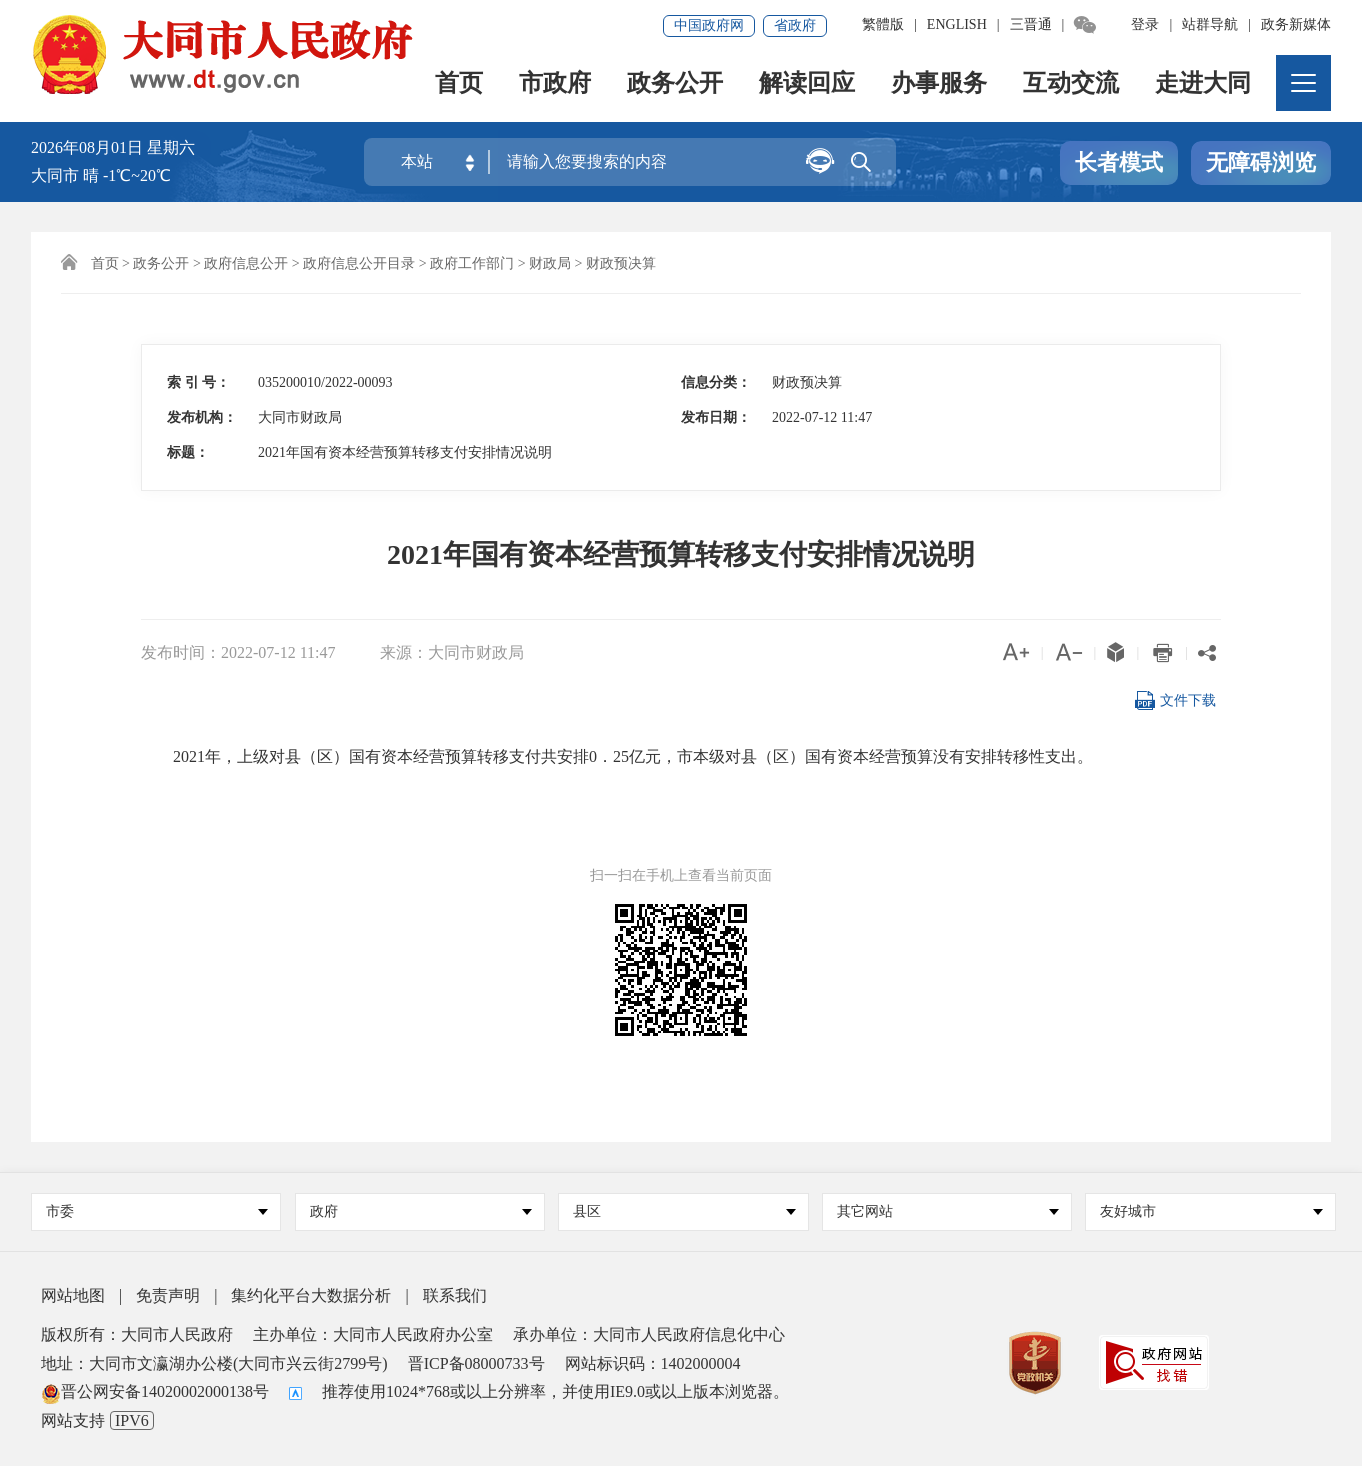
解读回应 (807, 85)
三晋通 (1031, 24)
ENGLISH (957, 24)
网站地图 (73, 1295)
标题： (188, 452)
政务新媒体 (1296, 24)
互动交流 (1071, 85)
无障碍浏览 (1261, 163)
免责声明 (168, 1295)
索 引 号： (198, 382)
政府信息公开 (246, 263)
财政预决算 (621, 263)
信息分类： (716, 382)
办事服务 (939, 85)
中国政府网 (709, 25)
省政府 (795, 25)
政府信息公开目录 (359, 263)
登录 (1145, 24)
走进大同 (1203, 85)
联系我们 (455, 1295)
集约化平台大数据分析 (311, 1295)
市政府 (555, 85)
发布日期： (716, 417)
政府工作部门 (472, 263)
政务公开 (675, 85)
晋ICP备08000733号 (476, 1363)
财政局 (550, 263)
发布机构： (202, 417)
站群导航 (1210, 24)
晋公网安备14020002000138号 (155, 1391)
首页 (459, 85)
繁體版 (883, 24)
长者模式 (1119, 163)
